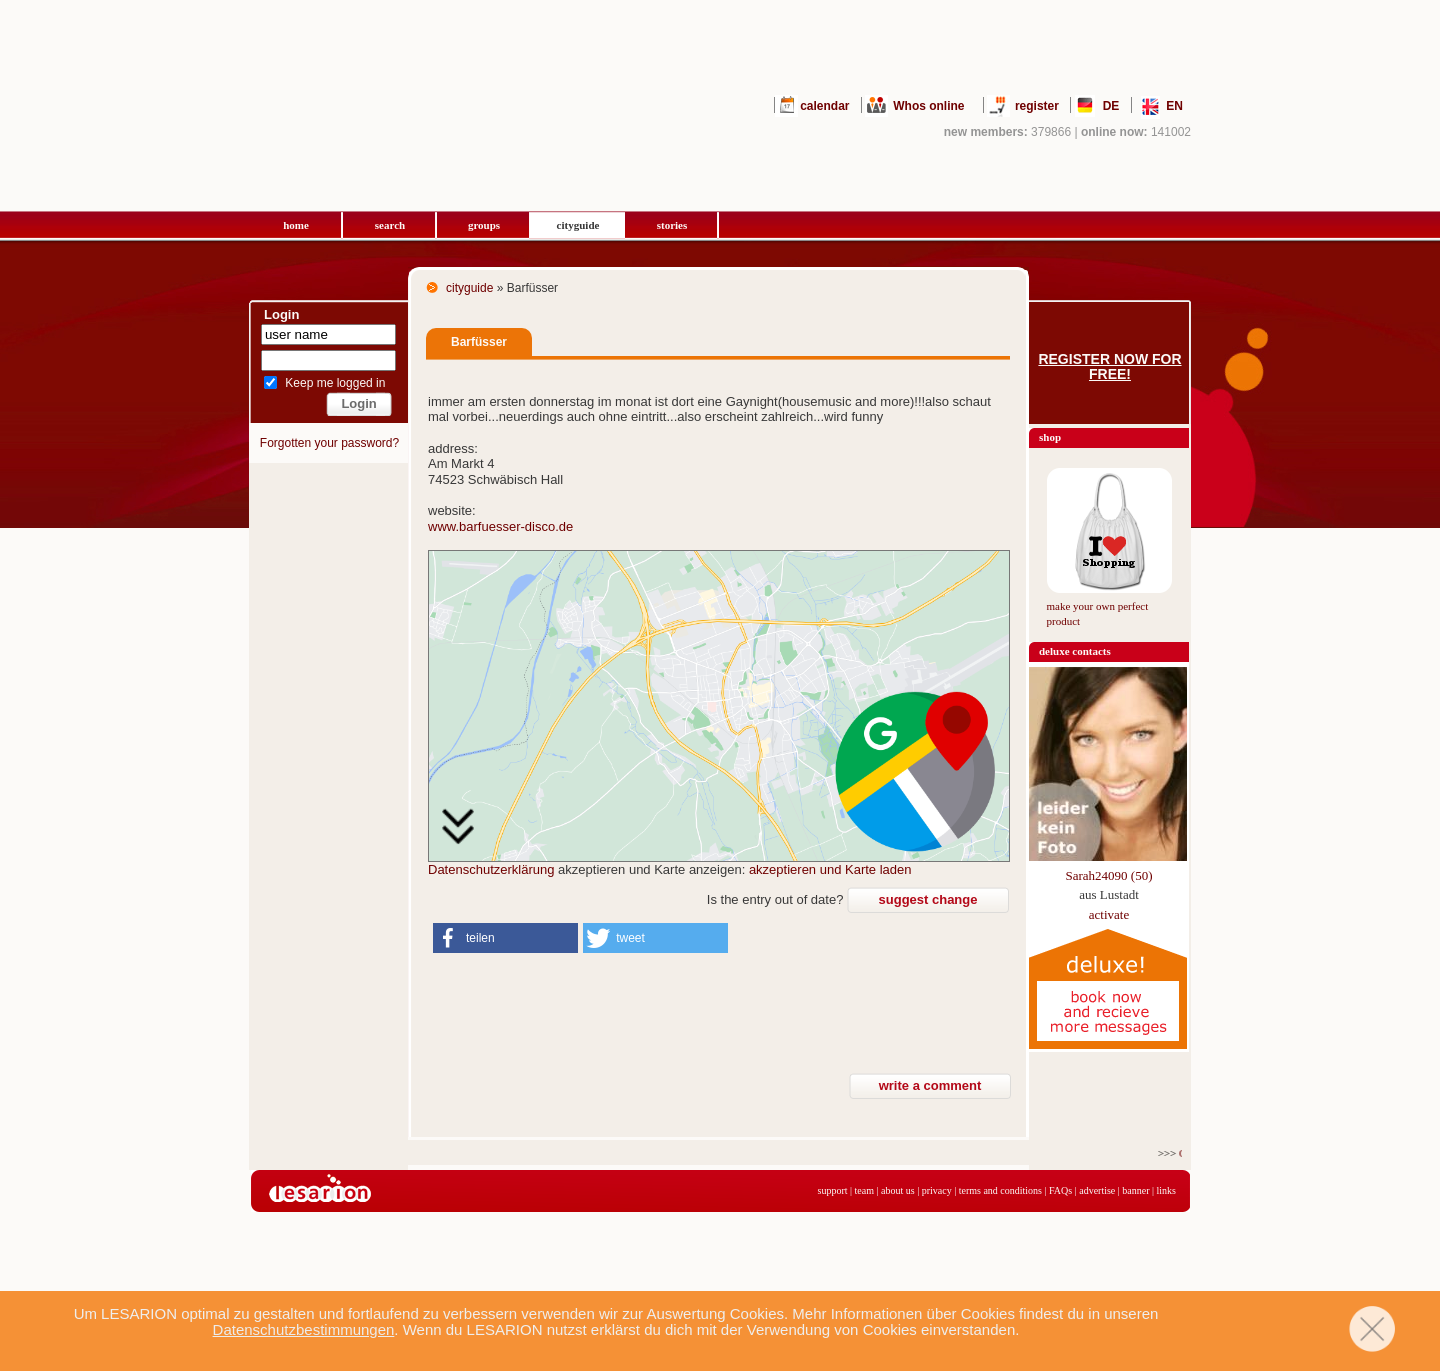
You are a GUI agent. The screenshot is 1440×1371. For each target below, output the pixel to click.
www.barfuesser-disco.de (500, 526)
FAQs (1060, 1190)
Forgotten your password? (329, 443)
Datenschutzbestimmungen (304, 1329)
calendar (824, 106)
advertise (1097, 1190)
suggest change (928, 899)
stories (672, 225)
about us (898, 1190)
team (864, 1190)
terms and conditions (1000, 1190)
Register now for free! (1109, 367)
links (1166, 1190)
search (390, 225)
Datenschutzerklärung (491, 869)
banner (1135, 1190)
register (1037, 106)
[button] (505, 938)
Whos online (928, 106)
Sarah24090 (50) (1108, 875)
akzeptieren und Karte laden (830, 869)
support (833, 1190)
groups (484, 225)
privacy (937, 1190)
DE (1111, 106)
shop (1050, 437)
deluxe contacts (1075, 651)
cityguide (578, 225)
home (296, 225)
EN (1174, 106)
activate (1109, 914)
